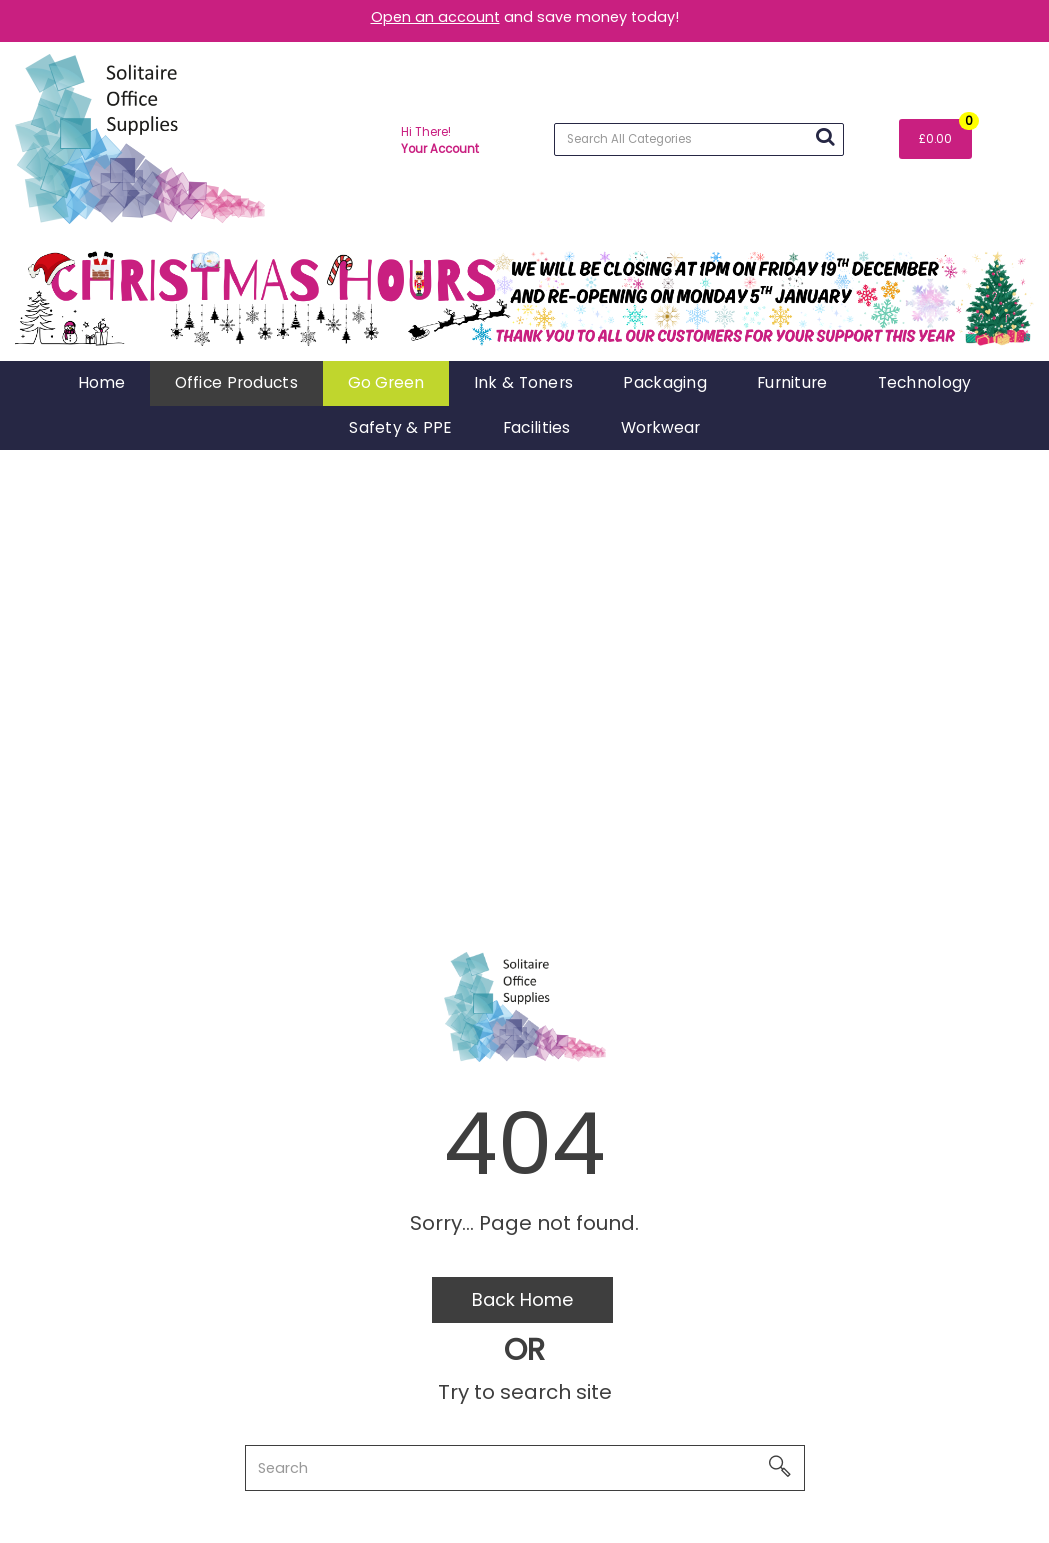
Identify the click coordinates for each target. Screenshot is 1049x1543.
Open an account (435, 17)
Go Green (386, 382)
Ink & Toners (523, 382)
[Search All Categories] (699, 139)
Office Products (236, 382)
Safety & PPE (400, 427)
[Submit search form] (825, 137)
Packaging (665, 382)
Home (101, 382)
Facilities (537, 427)
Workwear (660, 427)
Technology (925, 382)
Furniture (792, 382)
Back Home (522, 1299)
